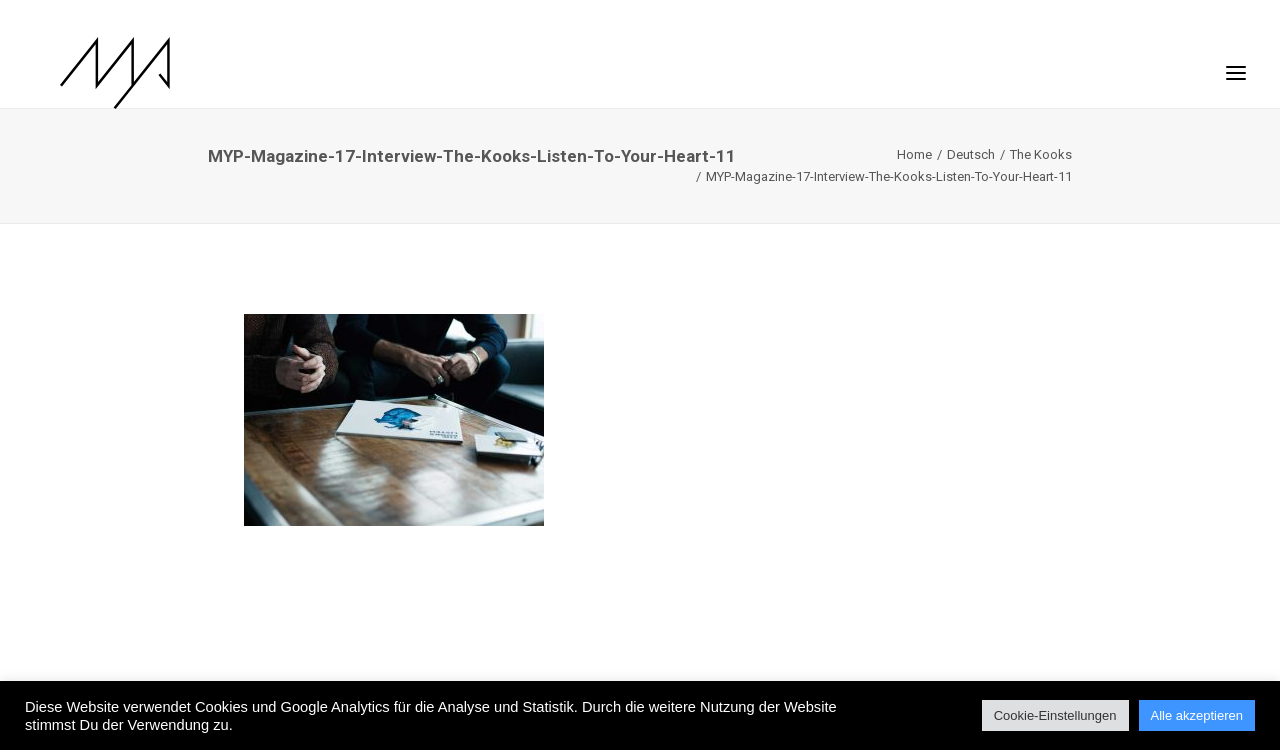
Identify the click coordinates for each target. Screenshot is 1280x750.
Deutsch (971, 154)
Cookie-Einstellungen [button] (1055, 715)
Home (914, 154)
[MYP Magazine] (89, 73)
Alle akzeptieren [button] (1197, 715)
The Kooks (1041, 154)
